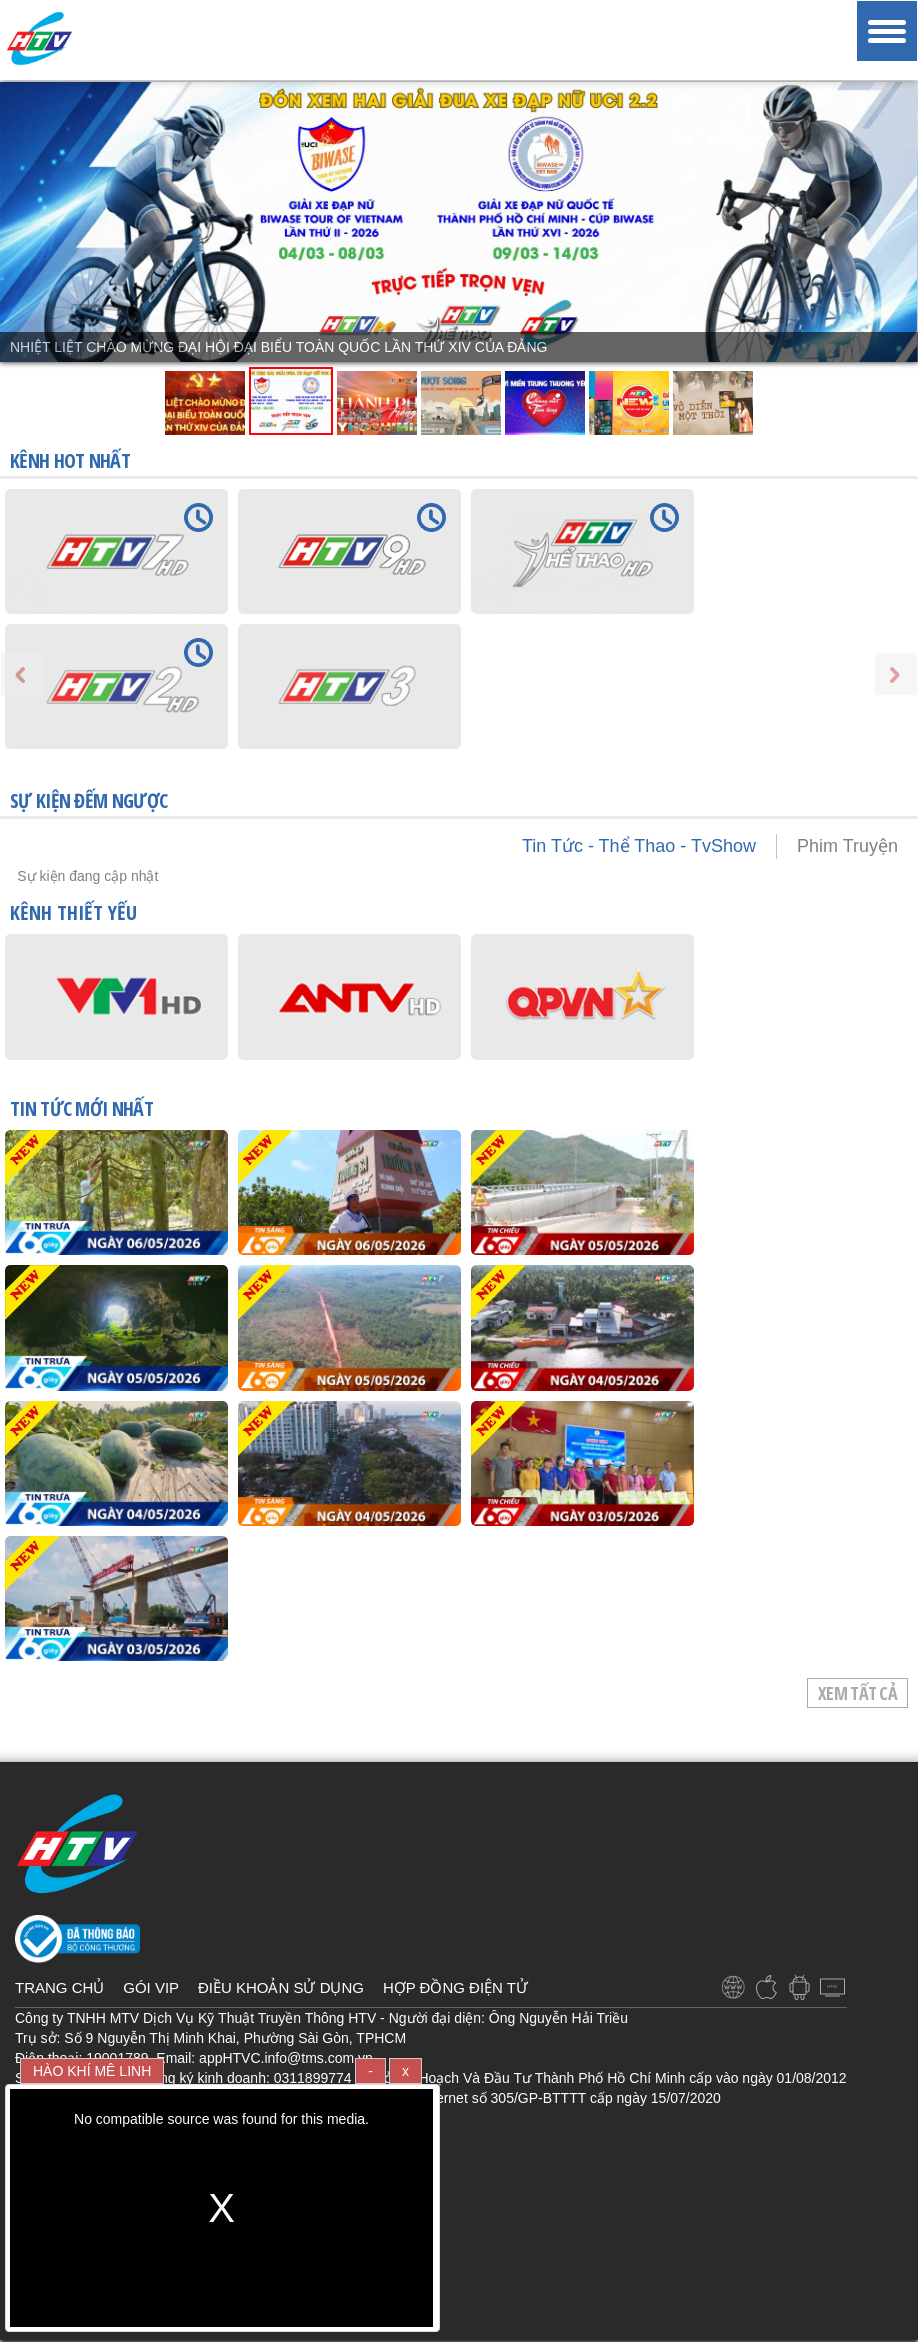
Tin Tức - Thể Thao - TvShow (639, 846)
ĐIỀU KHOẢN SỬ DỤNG (281, 1987)
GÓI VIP (151, 1987)
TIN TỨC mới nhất (81, 1110)
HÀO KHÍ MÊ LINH (92, 2071)
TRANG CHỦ (59, 1987)
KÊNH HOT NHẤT (70, 460)
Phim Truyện (847, 846)
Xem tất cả (857, 1693)
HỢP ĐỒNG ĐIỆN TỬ (455, 1987)
